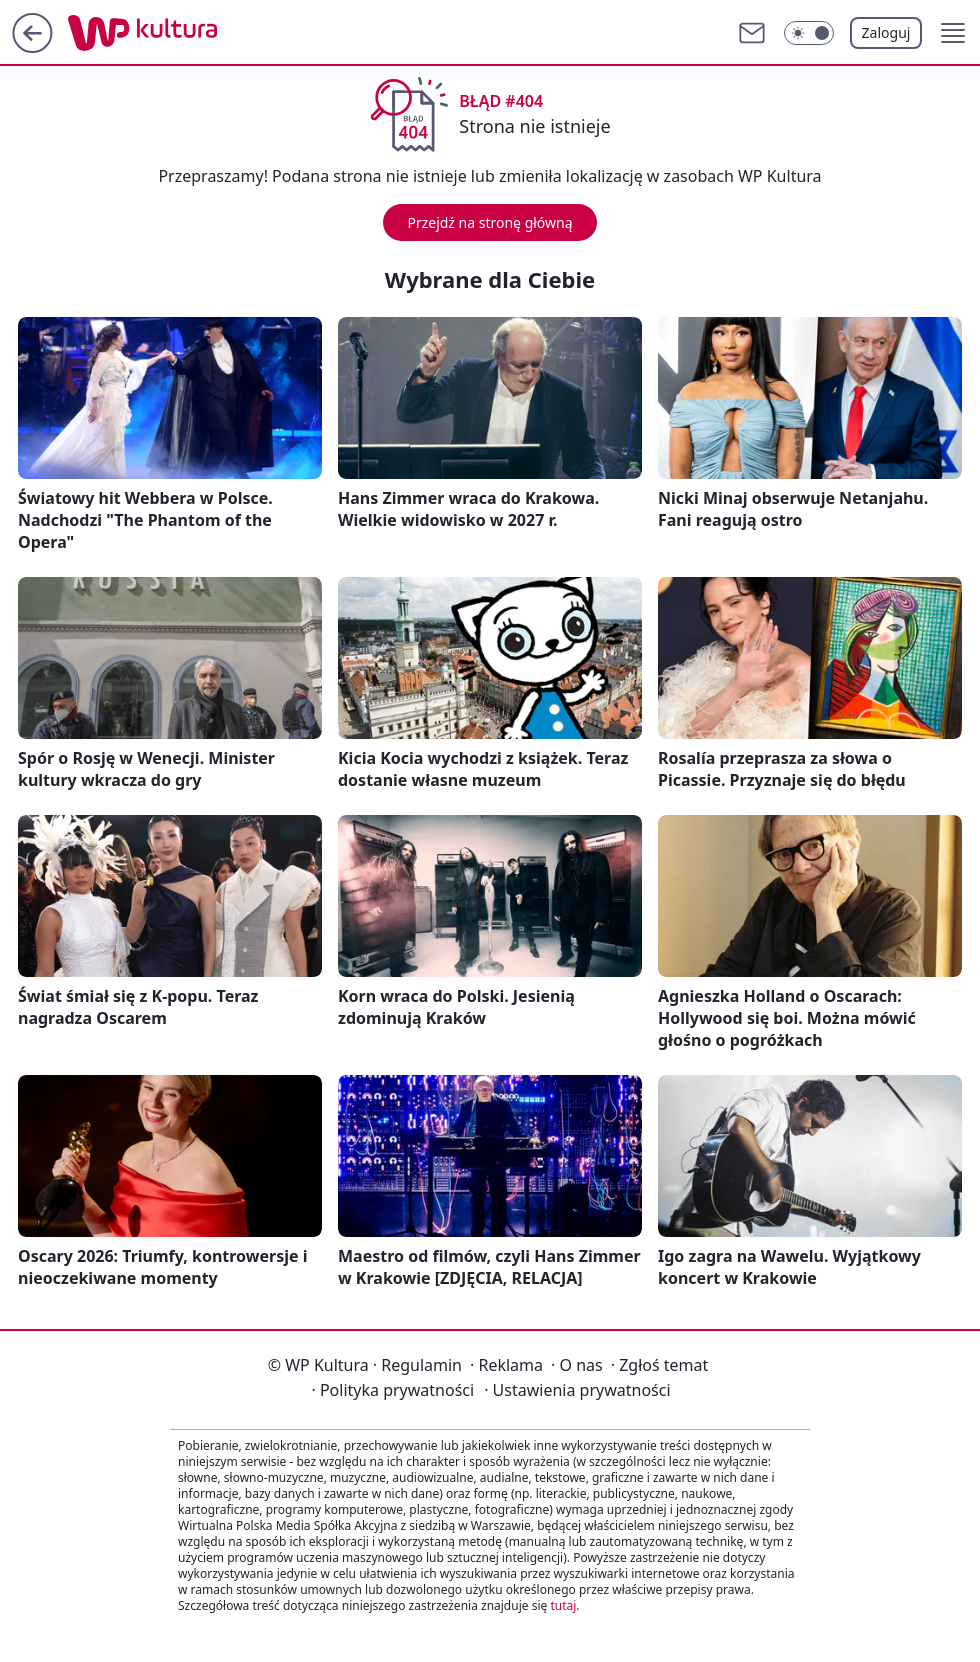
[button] (953, 33)
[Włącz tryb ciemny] (809, 33)
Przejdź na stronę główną (489, 222)
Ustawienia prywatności (577, 1390)
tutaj (563, 1605)
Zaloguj (886, 32)
